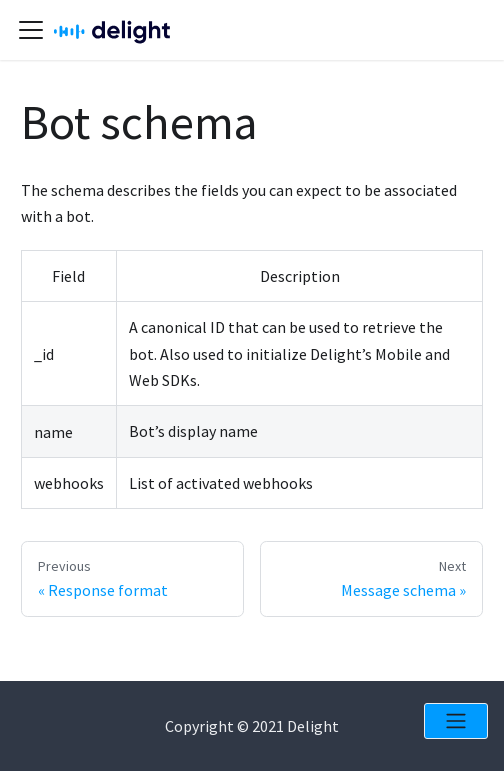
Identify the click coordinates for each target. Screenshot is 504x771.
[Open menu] (456, 721)
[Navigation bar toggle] (31, 30)
